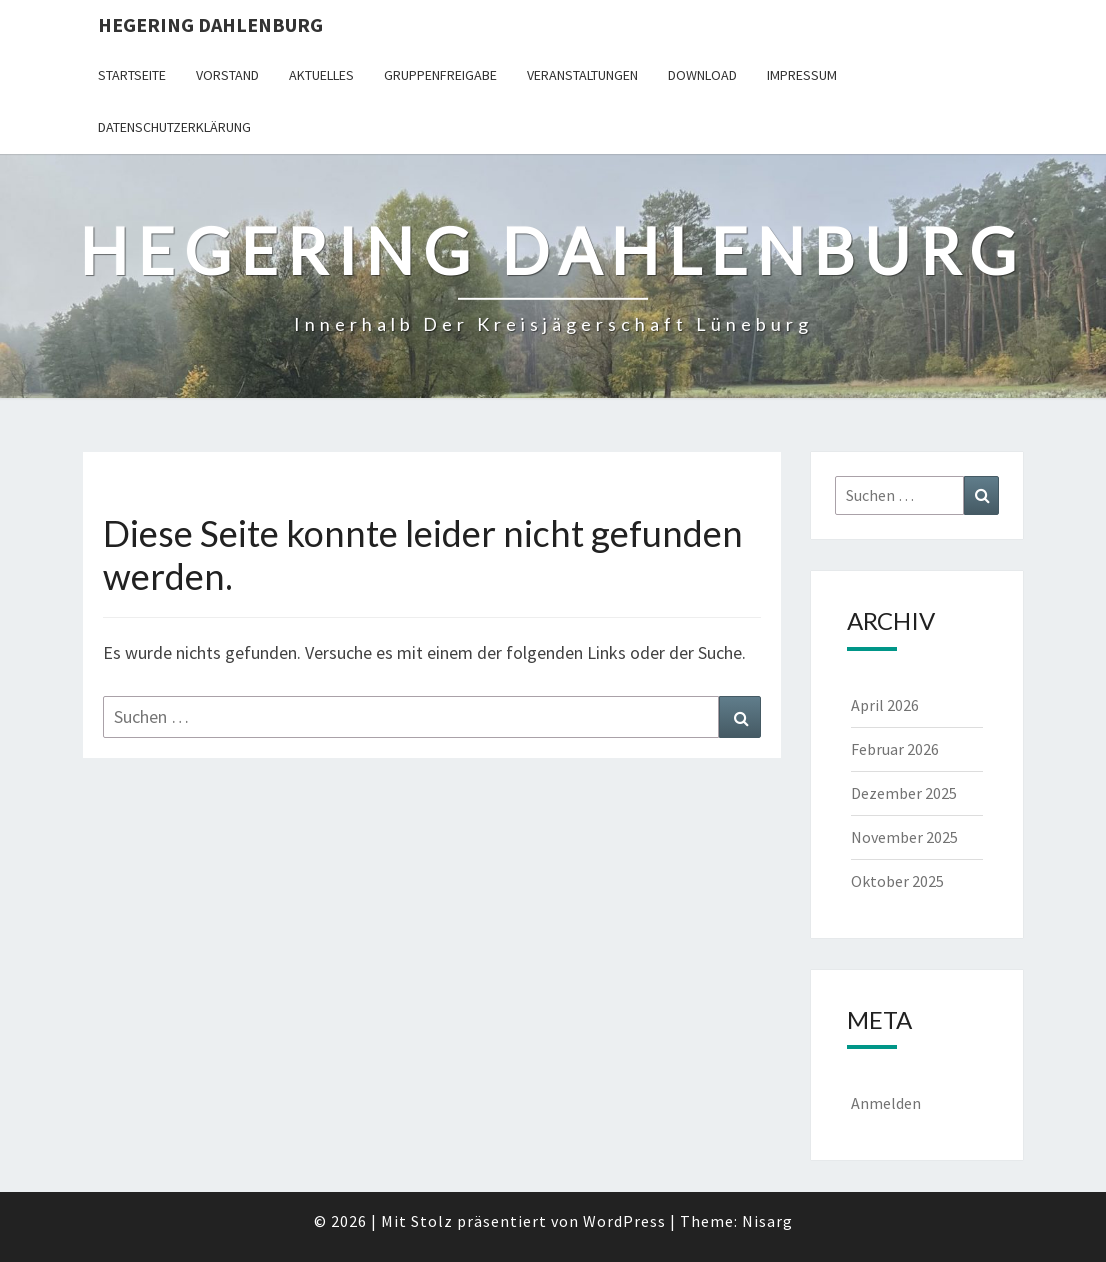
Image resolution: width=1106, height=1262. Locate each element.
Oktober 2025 (897, 881)
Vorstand (227, 75)
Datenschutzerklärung (174, 127)
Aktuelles (321, 75)
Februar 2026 (895, 749)
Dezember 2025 (904, 793)
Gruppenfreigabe (440, 75)
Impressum (802, 75)
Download (702, 75)
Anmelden (886, 1103)
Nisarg (767, 1221)
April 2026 (885, 705)
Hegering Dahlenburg (210, 24)
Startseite (132, 75)
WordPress (624, 1221)
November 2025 (904, 837)
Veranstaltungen (582, 75)
